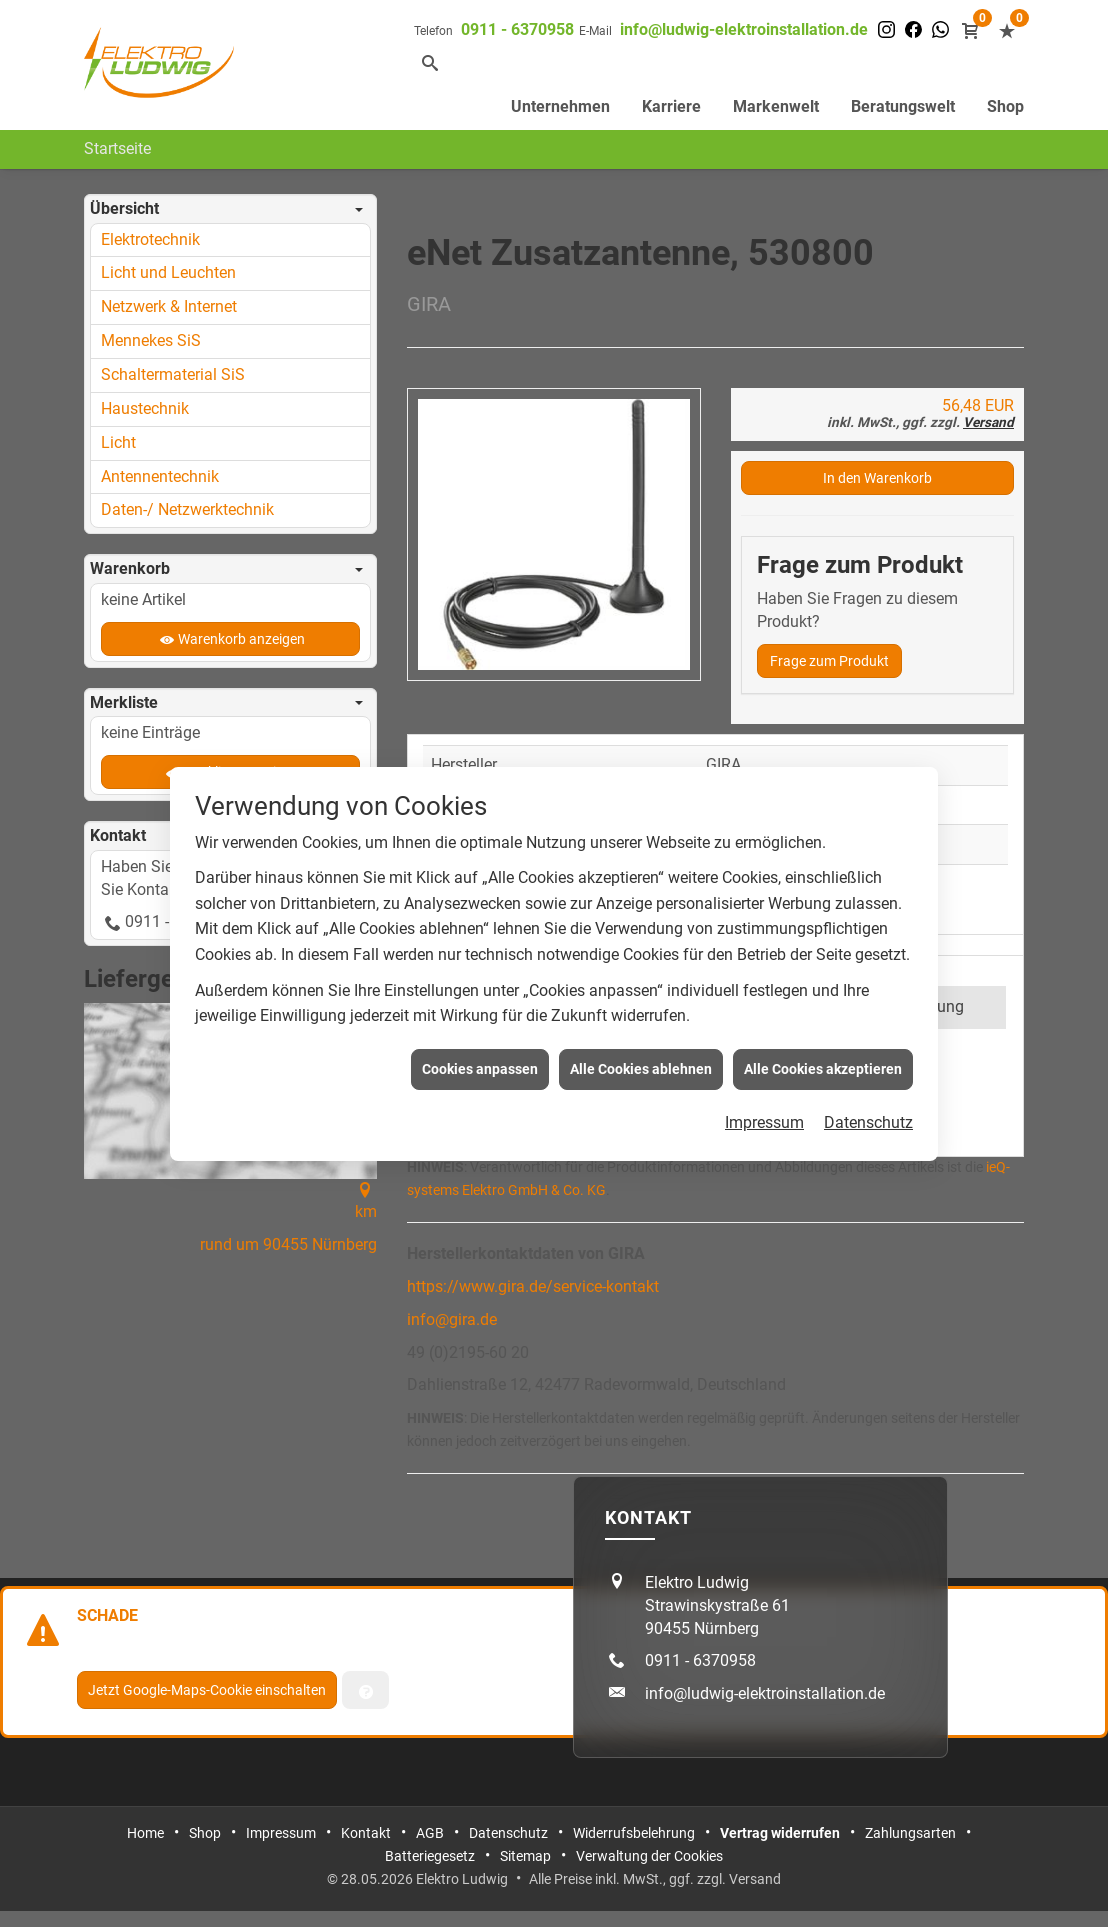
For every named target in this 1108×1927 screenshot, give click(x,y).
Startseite (117, 148)
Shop (1005, 106)
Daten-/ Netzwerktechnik (187, 509)
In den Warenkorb (877, 478)
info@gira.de (452, 1319)
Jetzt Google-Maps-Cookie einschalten (207, 1690)
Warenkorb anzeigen (241, 639)
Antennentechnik (160, 476)
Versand (988, 422)
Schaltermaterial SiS (173, 374)
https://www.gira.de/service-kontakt (533, 1286)
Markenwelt (776, 106)
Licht (118, 442)
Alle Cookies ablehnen (641, 1035)
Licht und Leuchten (168, 272)
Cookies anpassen (480, 1035)
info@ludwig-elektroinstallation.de (744, 29)
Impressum (764, 1089)
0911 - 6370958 (517, 29)
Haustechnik (145, 408)
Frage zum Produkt (829, 661)
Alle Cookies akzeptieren (823, 1035)
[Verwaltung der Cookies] (365, 1690)
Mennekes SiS (151, 340)
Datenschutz (868, 1089)
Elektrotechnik (150, 239)
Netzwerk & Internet (169, 306)
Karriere (671, 106)
